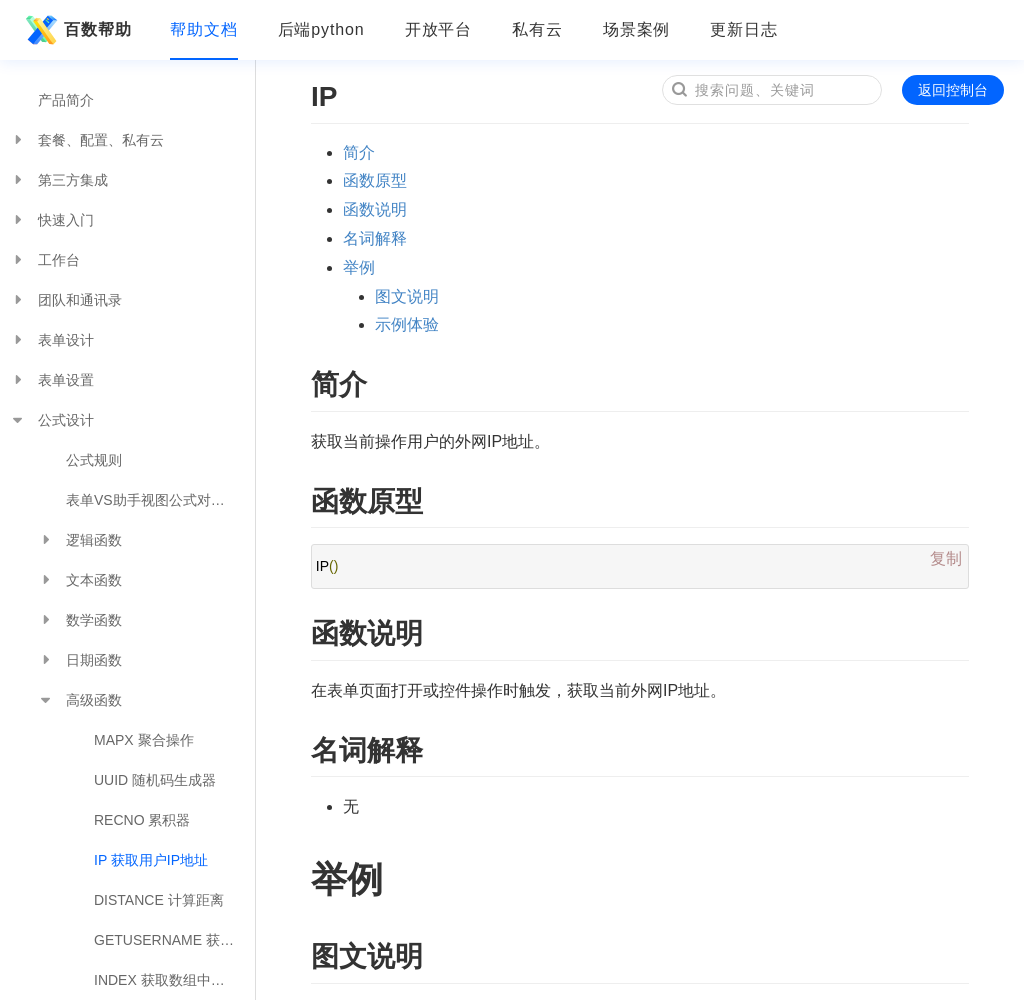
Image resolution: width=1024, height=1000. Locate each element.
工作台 (45, 260)
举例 (359, 267)
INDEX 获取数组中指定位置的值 (174, 980)
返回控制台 (953, 90)
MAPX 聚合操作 (144, 740)
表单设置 (52, 380)
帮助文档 (204, 29)
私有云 (537, 29)
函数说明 (375, 209)
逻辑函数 (80, 540)
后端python (321, 29)
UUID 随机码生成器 (155, 780)
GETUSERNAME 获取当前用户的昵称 (174, 940)
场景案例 (637, 29)
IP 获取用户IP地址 (151, 860)
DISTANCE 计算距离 (159, 900)
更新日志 (744, 29)
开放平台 (439, 29)
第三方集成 (59, 180)
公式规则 (94, 460)
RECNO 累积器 (142, 820)
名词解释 (375, 238)
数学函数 (80, 620)
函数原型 (375, 180)
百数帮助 (76, 30)
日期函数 (80, 660)
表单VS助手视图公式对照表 (152, 500)
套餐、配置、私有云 (87, 140)
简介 (359, 152)
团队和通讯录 (66, 300)
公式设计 (52, 420)
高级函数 (80, 700)
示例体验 (407, 324)
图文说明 (407, 296)
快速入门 (52, 220)
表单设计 (52, 340)
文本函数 (80, 580)
